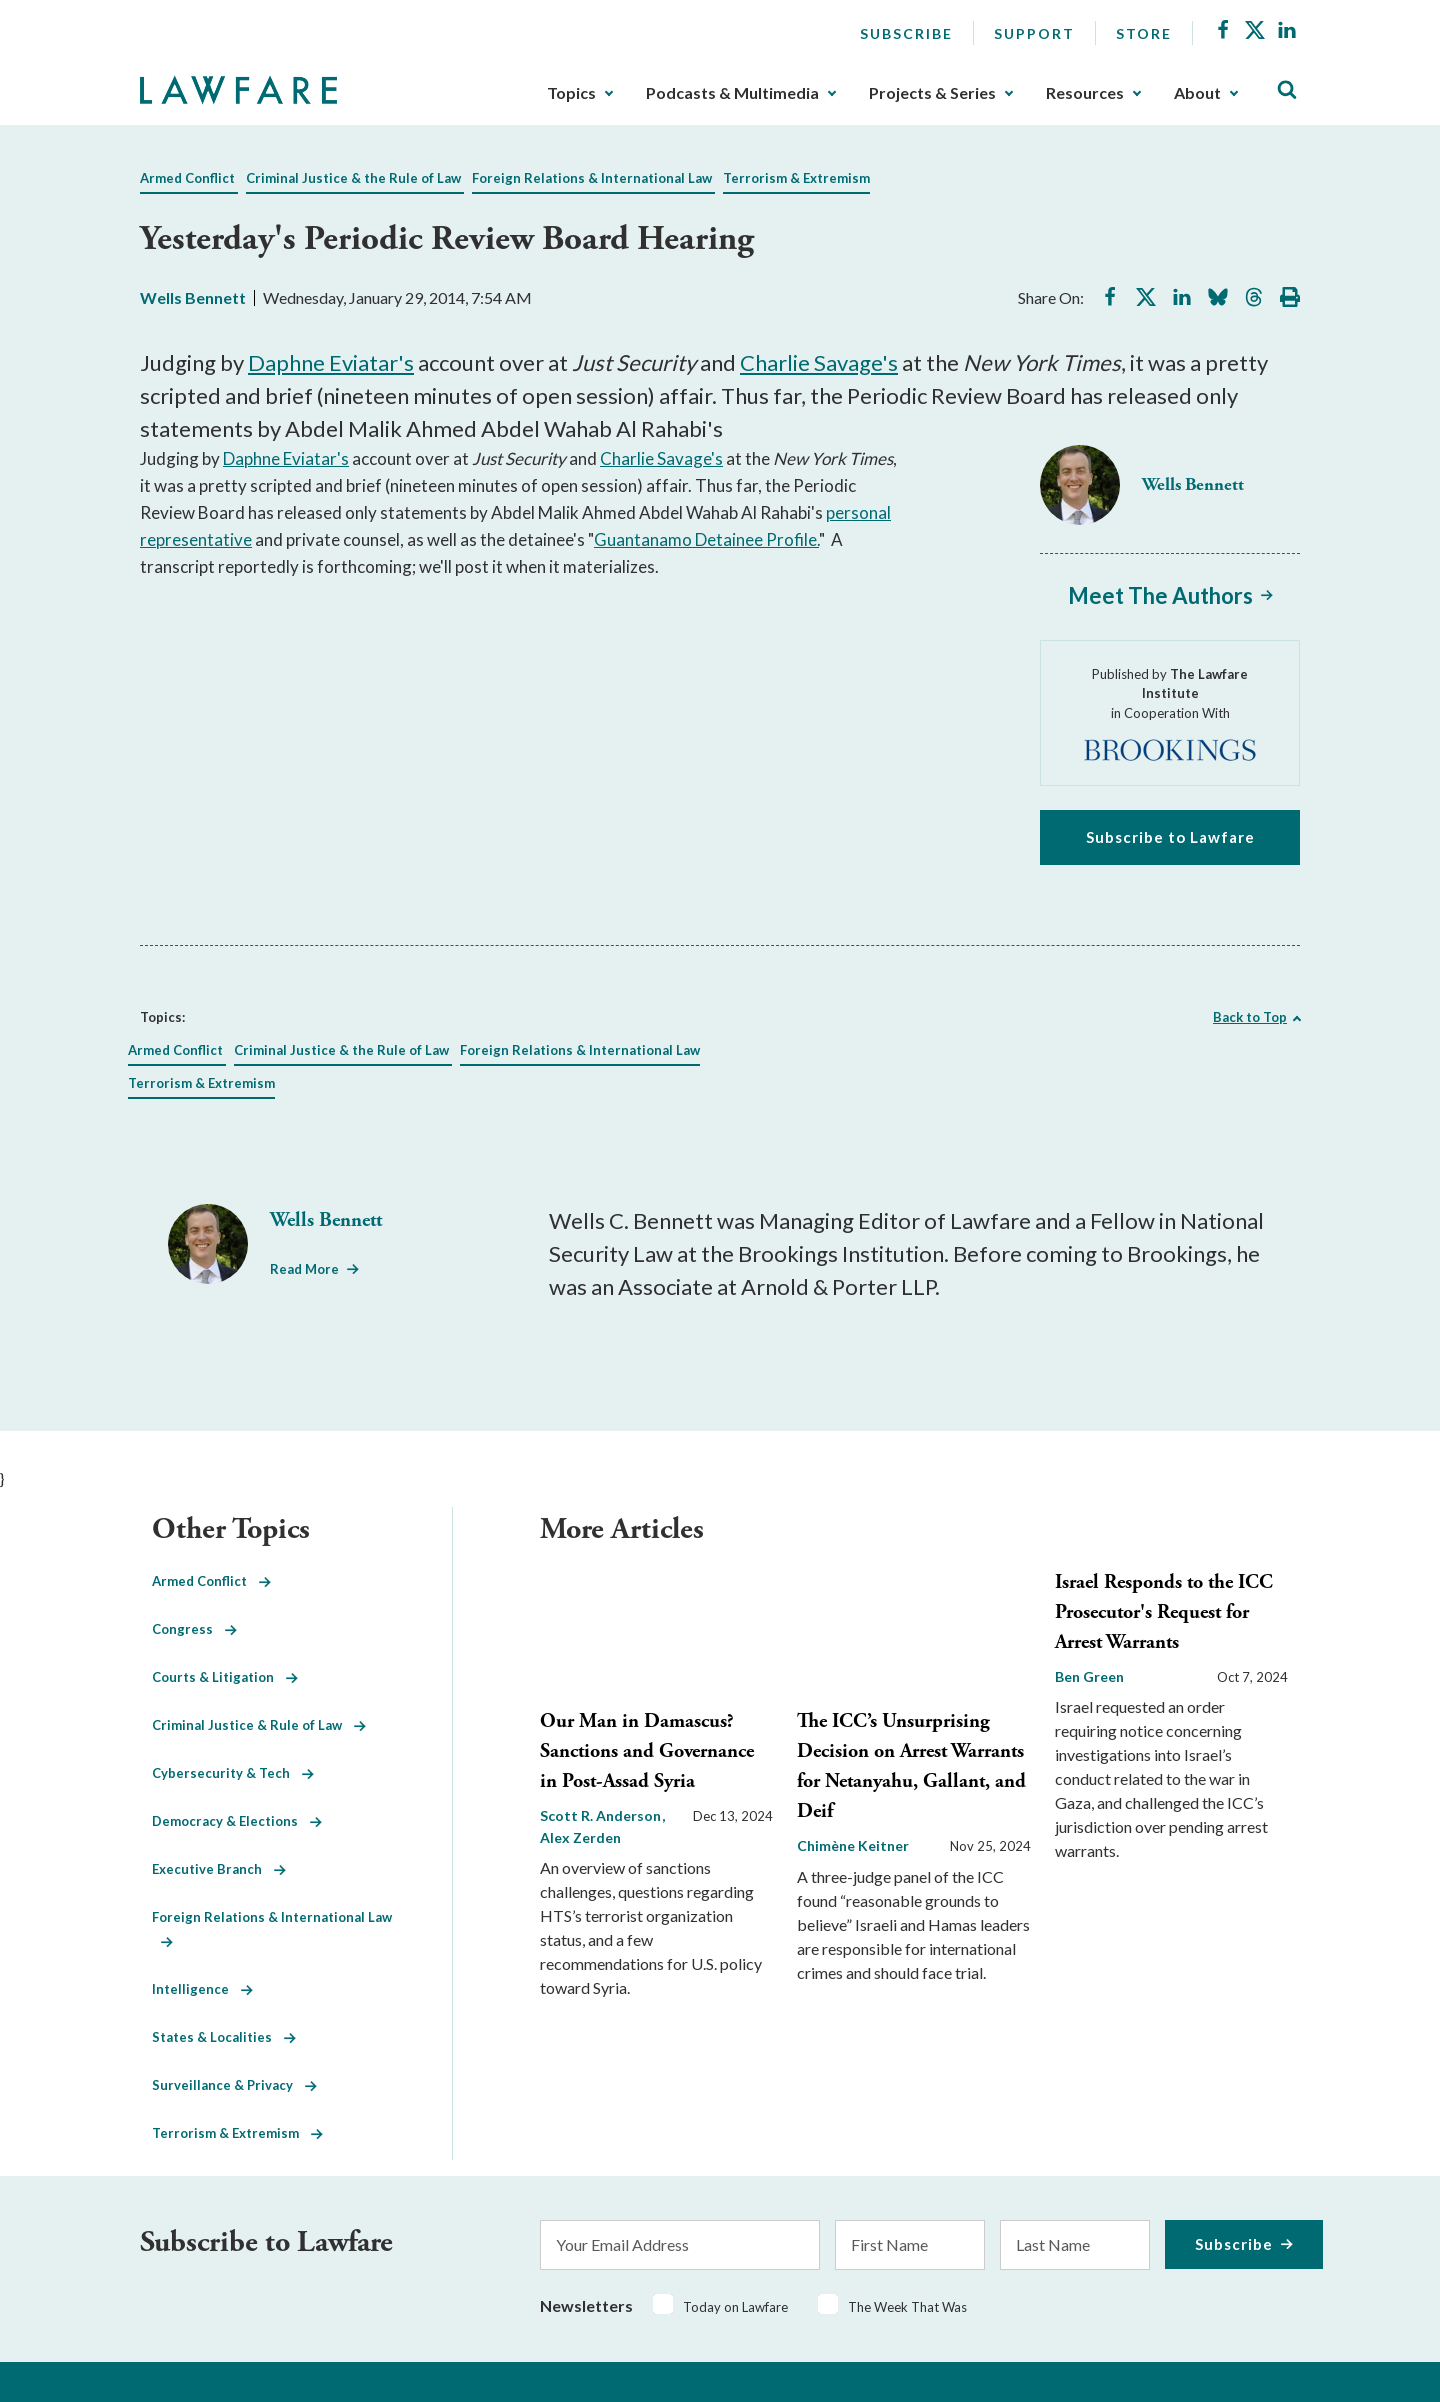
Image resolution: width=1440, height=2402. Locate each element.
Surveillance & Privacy (234, 2085)
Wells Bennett (193, 297)
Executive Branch (219, 1869)
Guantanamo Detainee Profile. (706, 539)
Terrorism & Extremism (796, 178)
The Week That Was (907, 2307)
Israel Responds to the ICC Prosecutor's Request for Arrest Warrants (1164, 1612)
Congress (194, 1629)
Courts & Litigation (225, 1677)
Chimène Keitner (853, 1845)
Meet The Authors (1160, 595)
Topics (571, 93)
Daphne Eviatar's (331, 362)
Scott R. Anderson (602, 1815)
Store (1144, 33)
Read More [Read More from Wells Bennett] (304, 1269)
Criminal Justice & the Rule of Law (353, 178)
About (1197, 93)
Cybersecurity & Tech (233, 1773)
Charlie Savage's (819, 362)
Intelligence (202, 1989)
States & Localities (224, 2037)
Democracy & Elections (237, 1821)
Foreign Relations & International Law (592, 178)
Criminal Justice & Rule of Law (259, 1725)
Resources (1085, 93)
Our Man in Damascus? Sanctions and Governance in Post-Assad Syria (647, 1751)
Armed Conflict (187, 178)
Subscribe (906, 33)
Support (1034, 33)
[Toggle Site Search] (1287, 90)
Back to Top (1250, 1017)
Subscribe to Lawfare (1170, 837)
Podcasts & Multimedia (732, 93)
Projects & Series (932, 93)
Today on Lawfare (735, 2307)
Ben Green (1089, 1676)
